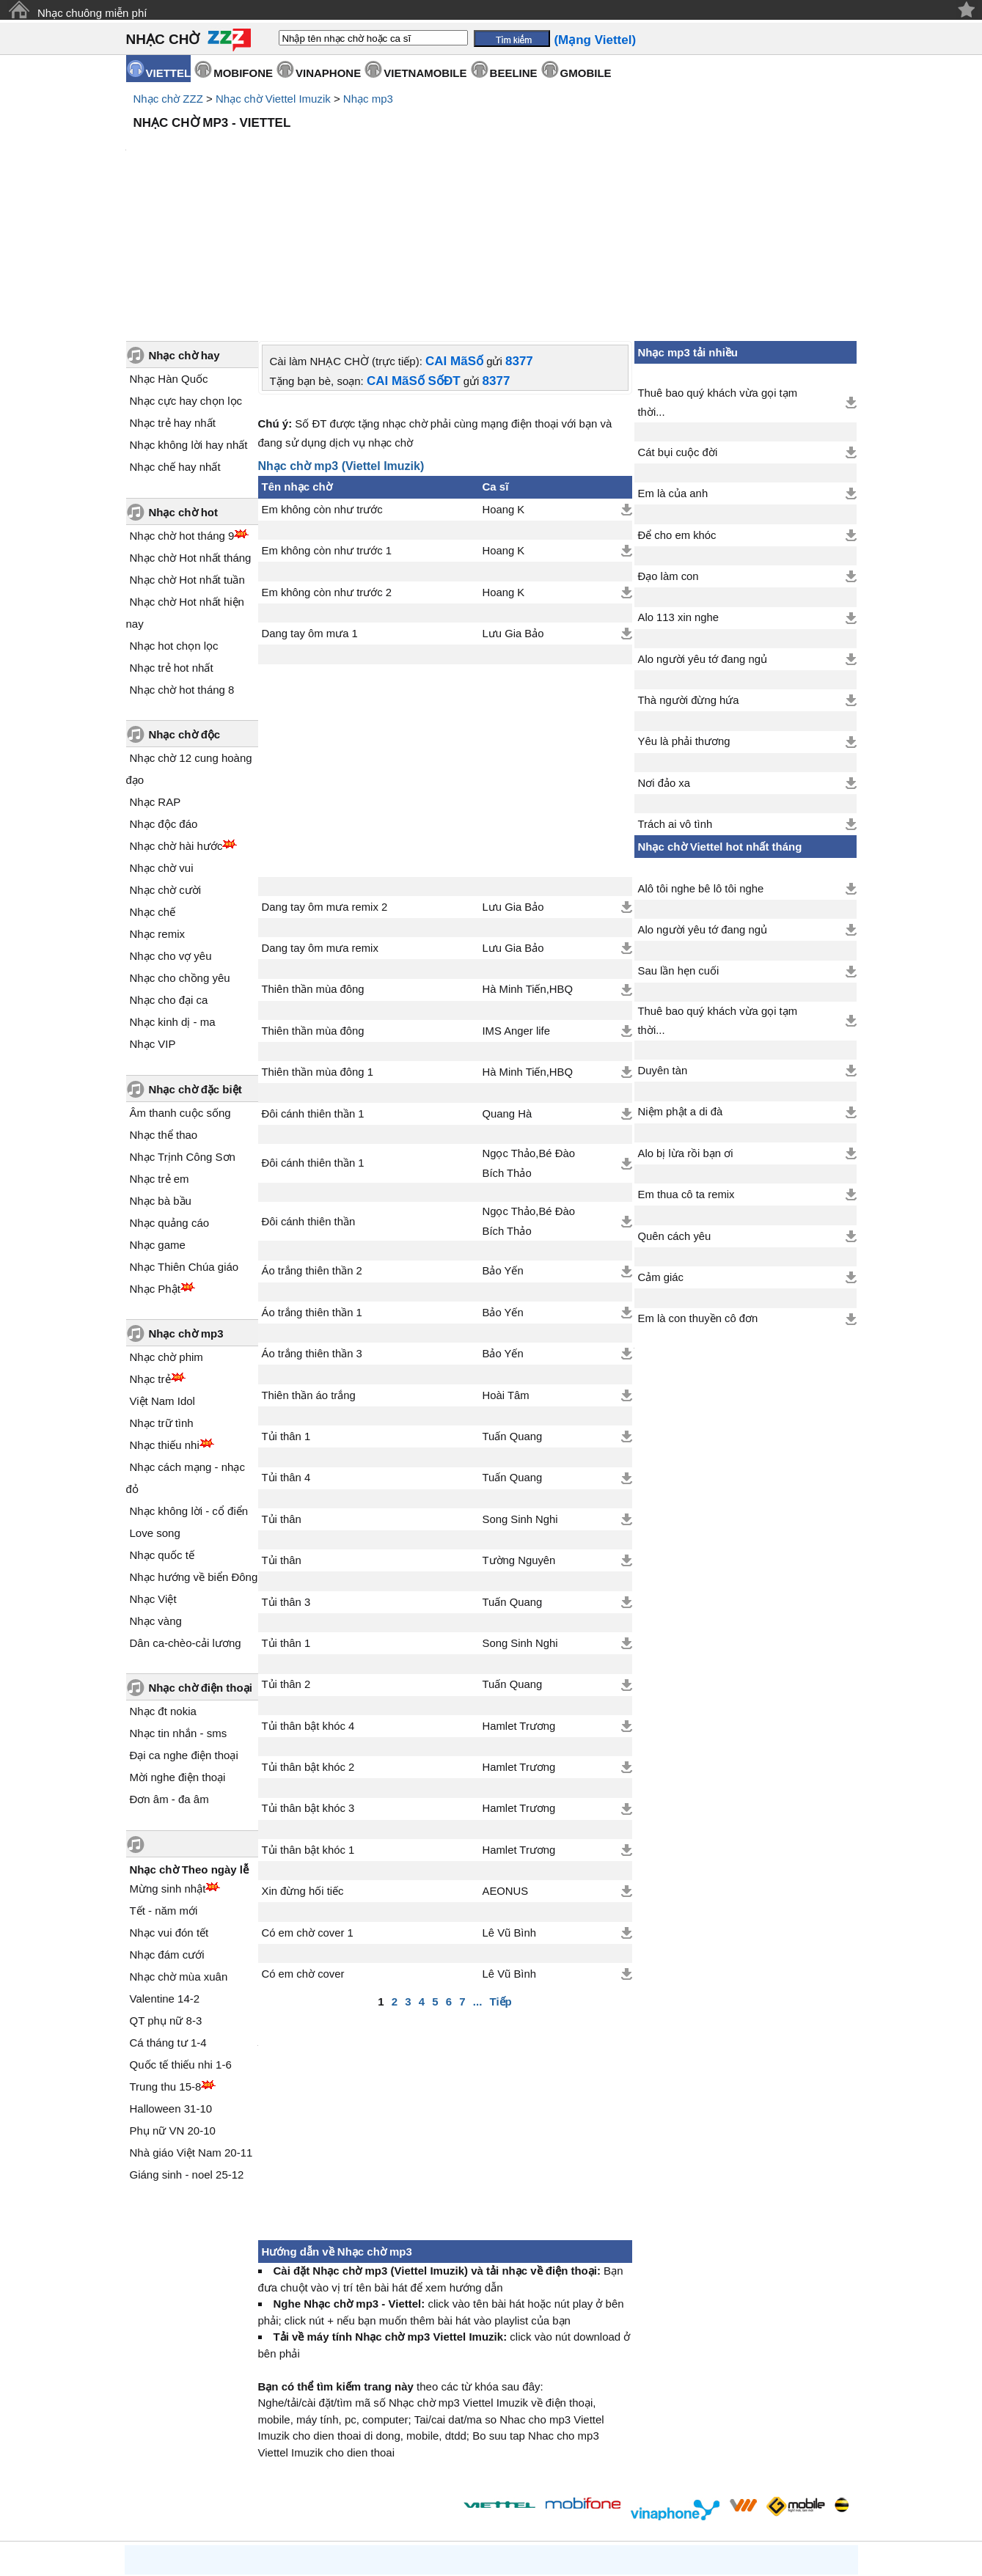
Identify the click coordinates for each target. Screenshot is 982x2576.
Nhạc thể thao (164, 1010)
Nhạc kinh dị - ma (173, 897)
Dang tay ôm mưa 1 (310, 509)
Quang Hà (507, 989)
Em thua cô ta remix (686, 1070)
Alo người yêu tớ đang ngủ (702, 534)
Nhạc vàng (156, 1496)
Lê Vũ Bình (509, 1808)
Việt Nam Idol (162, 1276)
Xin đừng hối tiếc (303, 1766)
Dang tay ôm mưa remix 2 (325, 782)
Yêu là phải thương (684, 617)
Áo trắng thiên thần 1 (312, 1188)
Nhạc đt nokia (163, 1586)
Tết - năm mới (164, 1786)
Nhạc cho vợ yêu (171, 831)
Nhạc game (158, 1120)
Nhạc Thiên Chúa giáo (184, 1142)
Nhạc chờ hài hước (176, 721)
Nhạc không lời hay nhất (189, 320)
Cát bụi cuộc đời (678, 328)
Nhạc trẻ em (159, 1054)
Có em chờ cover (303, 1849)
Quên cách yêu (674, 1112)
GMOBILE (586, 73)
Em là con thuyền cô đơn (698, 1194)
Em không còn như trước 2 (327, 468)
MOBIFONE (243, 73)
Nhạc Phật (155, 1164)
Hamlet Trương (519, 1601)
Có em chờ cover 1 (307, 1808)
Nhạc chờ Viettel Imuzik (273, 98)
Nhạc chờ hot (184, 387)
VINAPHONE (328, 73)
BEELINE (514, 73)
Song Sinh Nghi (520, 1395)
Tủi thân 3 (286, 1477)
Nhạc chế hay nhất (175, 342)
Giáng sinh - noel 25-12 (187, 2050)
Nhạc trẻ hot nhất (171, 543)
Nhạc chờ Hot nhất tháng (191, 433)
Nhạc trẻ (150, 1254)
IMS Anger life (516, 906)
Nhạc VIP (153, 919)
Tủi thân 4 (286, 1353)
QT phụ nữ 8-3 (166, 1896)
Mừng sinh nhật (168, 1764)
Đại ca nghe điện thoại (184, 1630)
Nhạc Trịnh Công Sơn (182, 1032)
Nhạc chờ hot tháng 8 (182, 565)
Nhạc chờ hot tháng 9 (182, 411)
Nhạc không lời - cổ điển (189, 1386)
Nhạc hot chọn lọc (174, 521)
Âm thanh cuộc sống (180, 988)
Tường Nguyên (519, 1436)
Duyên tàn (663, 946)
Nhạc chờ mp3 (186, 1209)
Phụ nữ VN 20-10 (173, 2006)
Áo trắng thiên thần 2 (312, 1146)
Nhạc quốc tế (162, 1430)
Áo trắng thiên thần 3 (312, 1229)
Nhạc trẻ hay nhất (173, 298)
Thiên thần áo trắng (309, 1271)
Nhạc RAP (155, 677)
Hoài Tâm (506, 1271)
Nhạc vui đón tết (169, 1808)
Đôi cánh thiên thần (309, 1097)
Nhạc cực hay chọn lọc (186, 276)
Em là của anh (673, 369)
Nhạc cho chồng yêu (180, 853)
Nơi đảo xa (664, 658)
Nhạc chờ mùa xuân (179, 1852)
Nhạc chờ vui (162, 743)
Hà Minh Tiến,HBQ (528, 864)
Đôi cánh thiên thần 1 (313, 989)
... (478, 1877)
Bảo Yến (503, 1146)
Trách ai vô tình (675, 699)
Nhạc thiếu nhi (164, 1320)
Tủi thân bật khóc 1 (308, 1725)
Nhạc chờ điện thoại (200, 1563)
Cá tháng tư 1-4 (168, 1918)
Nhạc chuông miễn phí (92, 13)
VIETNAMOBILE (425, 73)
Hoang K (504, 385)
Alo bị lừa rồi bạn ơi (685, 1029)
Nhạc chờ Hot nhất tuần (187, 455)
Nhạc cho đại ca (169, 875)
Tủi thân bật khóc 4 (308, 1601)
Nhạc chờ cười (166, 765)
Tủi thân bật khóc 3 (308, 1683)
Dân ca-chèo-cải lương (185, 1518)
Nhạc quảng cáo (170, 1098)
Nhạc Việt (153, 1474)
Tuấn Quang (513, 1312)
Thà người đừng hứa (688, 575)
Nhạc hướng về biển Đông (194, 1452)
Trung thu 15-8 (166, 1962)
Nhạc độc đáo (164, 699)
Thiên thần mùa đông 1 (317, 947)
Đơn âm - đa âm (169, 1674)
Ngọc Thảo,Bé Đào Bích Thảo (529, 1038)
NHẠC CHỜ (163, 39)
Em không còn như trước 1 (327, 426)
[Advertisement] (491, 176)
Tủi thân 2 (286, 1560)
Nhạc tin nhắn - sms (178, 1608)
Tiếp (501, 1877)
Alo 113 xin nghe (678, 493)
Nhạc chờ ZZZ (168, 98)
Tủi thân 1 (286, 1312)
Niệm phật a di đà (680, 987)
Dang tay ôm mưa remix (320, 823)
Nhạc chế (153, 787)
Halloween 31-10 (171, 1984)
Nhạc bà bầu (160, 1076)
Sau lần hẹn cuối (678, 846)
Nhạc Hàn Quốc (169, 254)
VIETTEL (168, 73)
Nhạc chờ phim (166, 1232)
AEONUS (506, 1766)
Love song (155, 1408)
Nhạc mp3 (368, 98)
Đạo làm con (668, 452)
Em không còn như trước (322, 385)
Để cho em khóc (677, 411)
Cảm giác (661, 1153)
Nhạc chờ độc (185, 609)
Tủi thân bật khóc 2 (308, 1642)
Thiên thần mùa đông (313, 864)
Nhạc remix (158, 809)
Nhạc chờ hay (184, 230)
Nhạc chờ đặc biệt (195, 964)
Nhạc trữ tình (162, 1298)
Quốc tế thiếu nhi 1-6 (181, 1940)
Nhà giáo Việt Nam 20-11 (191, 2028)
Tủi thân (281, 1395)
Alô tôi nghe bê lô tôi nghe (701, 764)
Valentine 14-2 (165, 1874)
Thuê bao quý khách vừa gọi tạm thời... (718, 278)
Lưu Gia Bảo (513, 509)
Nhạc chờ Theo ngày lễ (189, 1745)
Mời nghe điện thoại (178, 1652)
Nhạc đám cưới (167, 1830)
